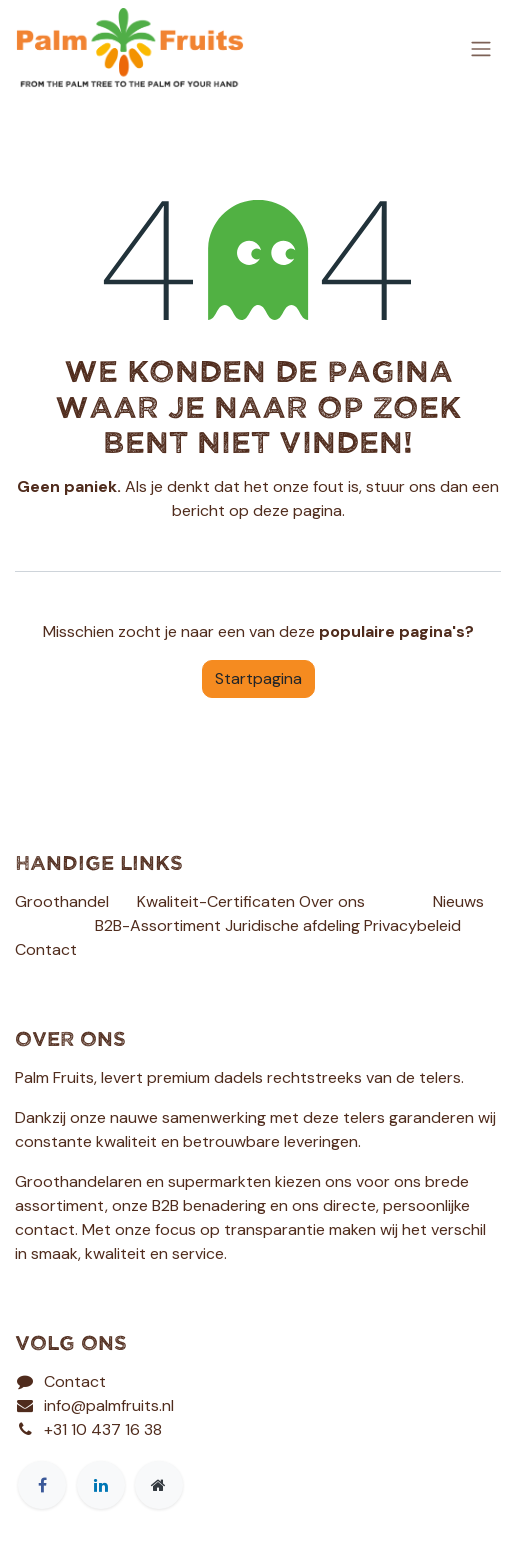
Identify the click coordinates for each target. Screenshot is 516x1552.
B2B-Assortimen (154, 925)
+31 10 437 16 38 (103, 1429)
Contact (46, 949)
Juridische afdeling (292, 925)
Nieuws (458, 901)
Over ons (332, 901)
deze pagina (297, 510)
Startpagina (258, 678)
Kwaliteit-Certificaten (216, 901)
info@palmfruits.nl (109, 1405)
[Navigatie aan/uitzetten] (481, 47)
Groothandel (62, 901)
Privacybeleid (412, 925)
